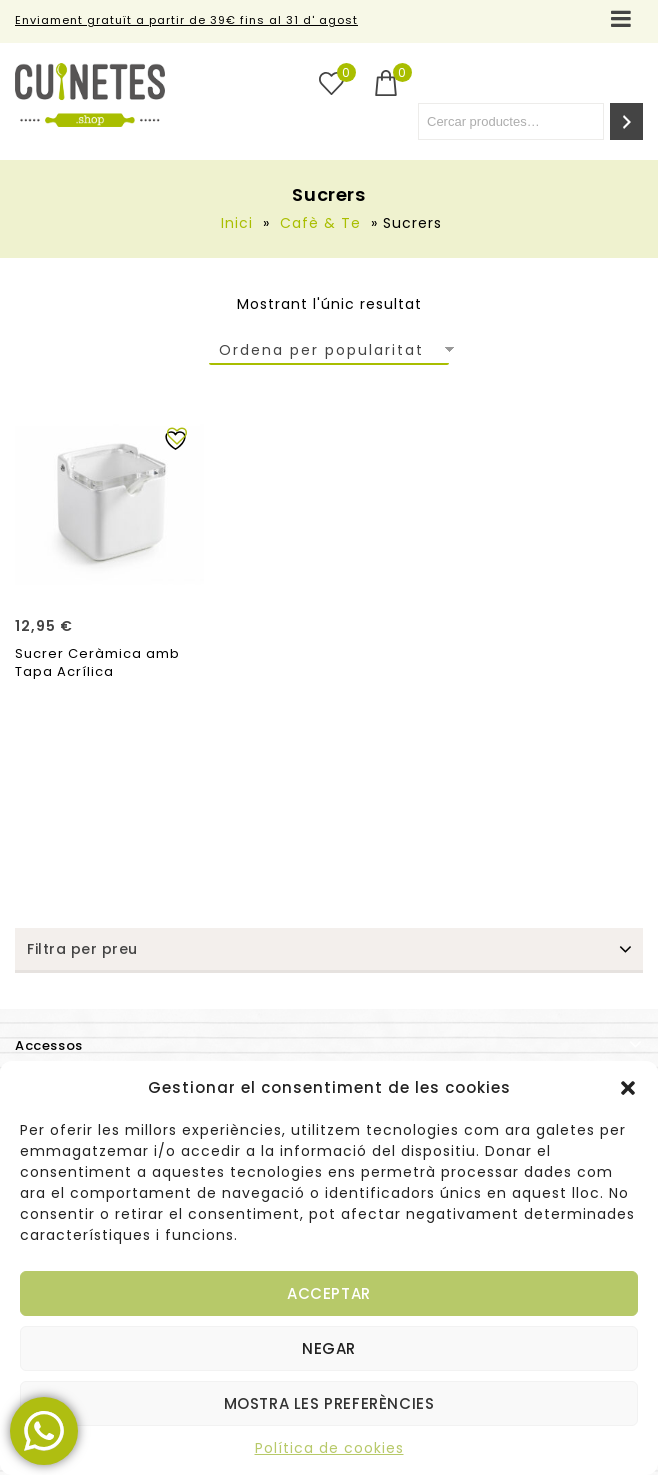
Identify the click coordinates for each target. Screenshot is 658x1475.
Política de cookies (329, 1448)
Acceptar (329, 1293)
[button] (628, 1088)
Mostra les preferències (329, 1403)
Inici (237, 223)
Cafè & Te (320, 223)
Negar (329, 1348)
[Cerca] (626, 121)
